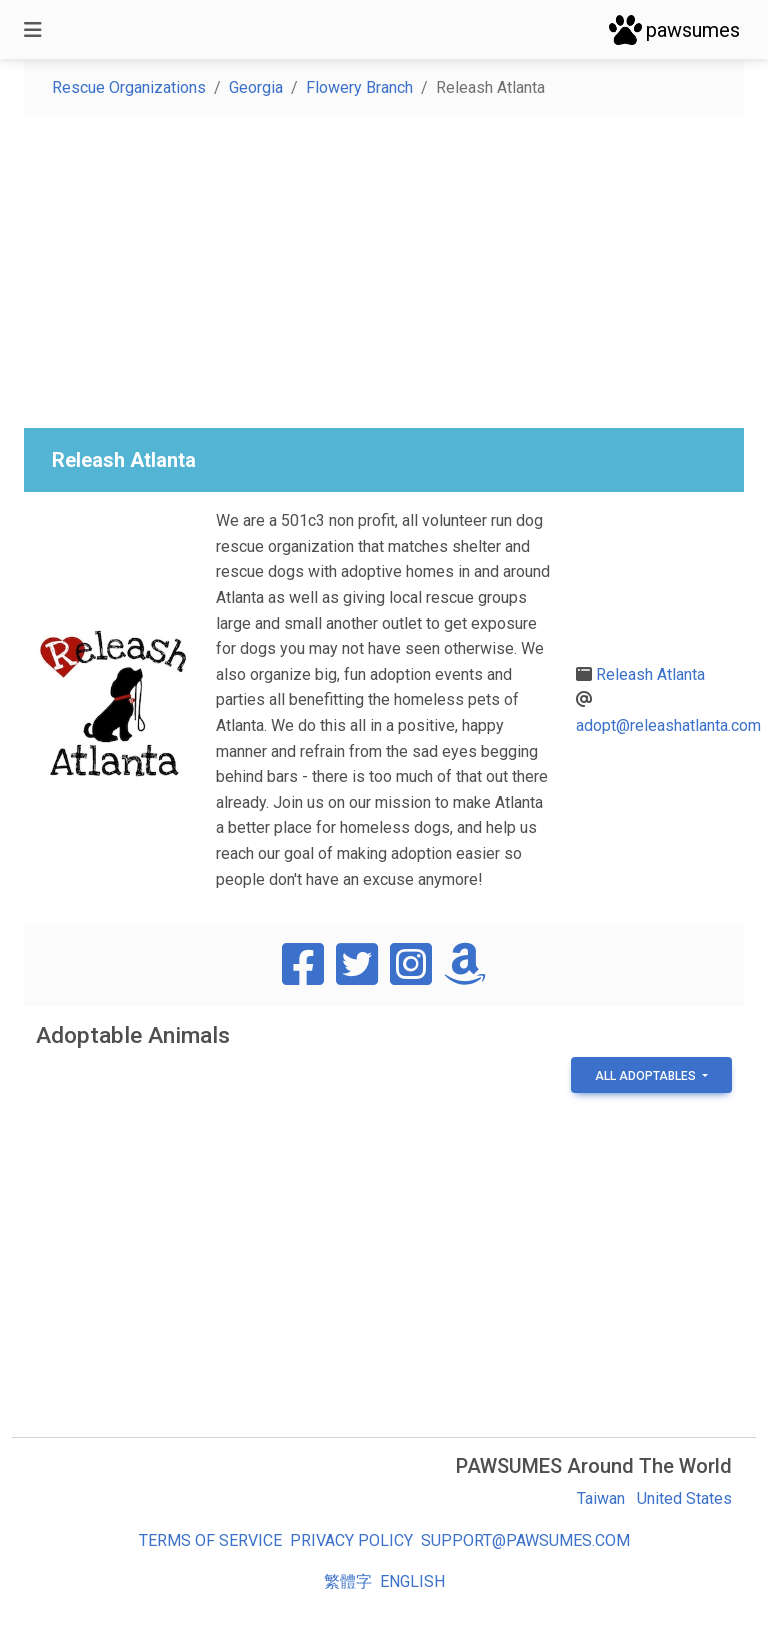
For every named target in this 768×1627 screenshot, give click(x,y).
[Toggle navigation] (33, 30)
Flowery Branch (359, 87)
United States (684, 1498)
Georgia (256, 87)
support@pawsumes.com (525, 1540)
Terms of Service (210, 1540)
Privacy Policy (351, 1540)
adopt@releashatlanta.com (668, 725)
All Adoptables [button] (647, 1076)
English (412, 1581)
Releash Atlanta (650, 674)
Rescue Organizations (129, 87)
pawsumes (674, 30)
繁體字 (348, 1581)
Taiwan (601, 1498)
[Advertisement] (384, 272)
